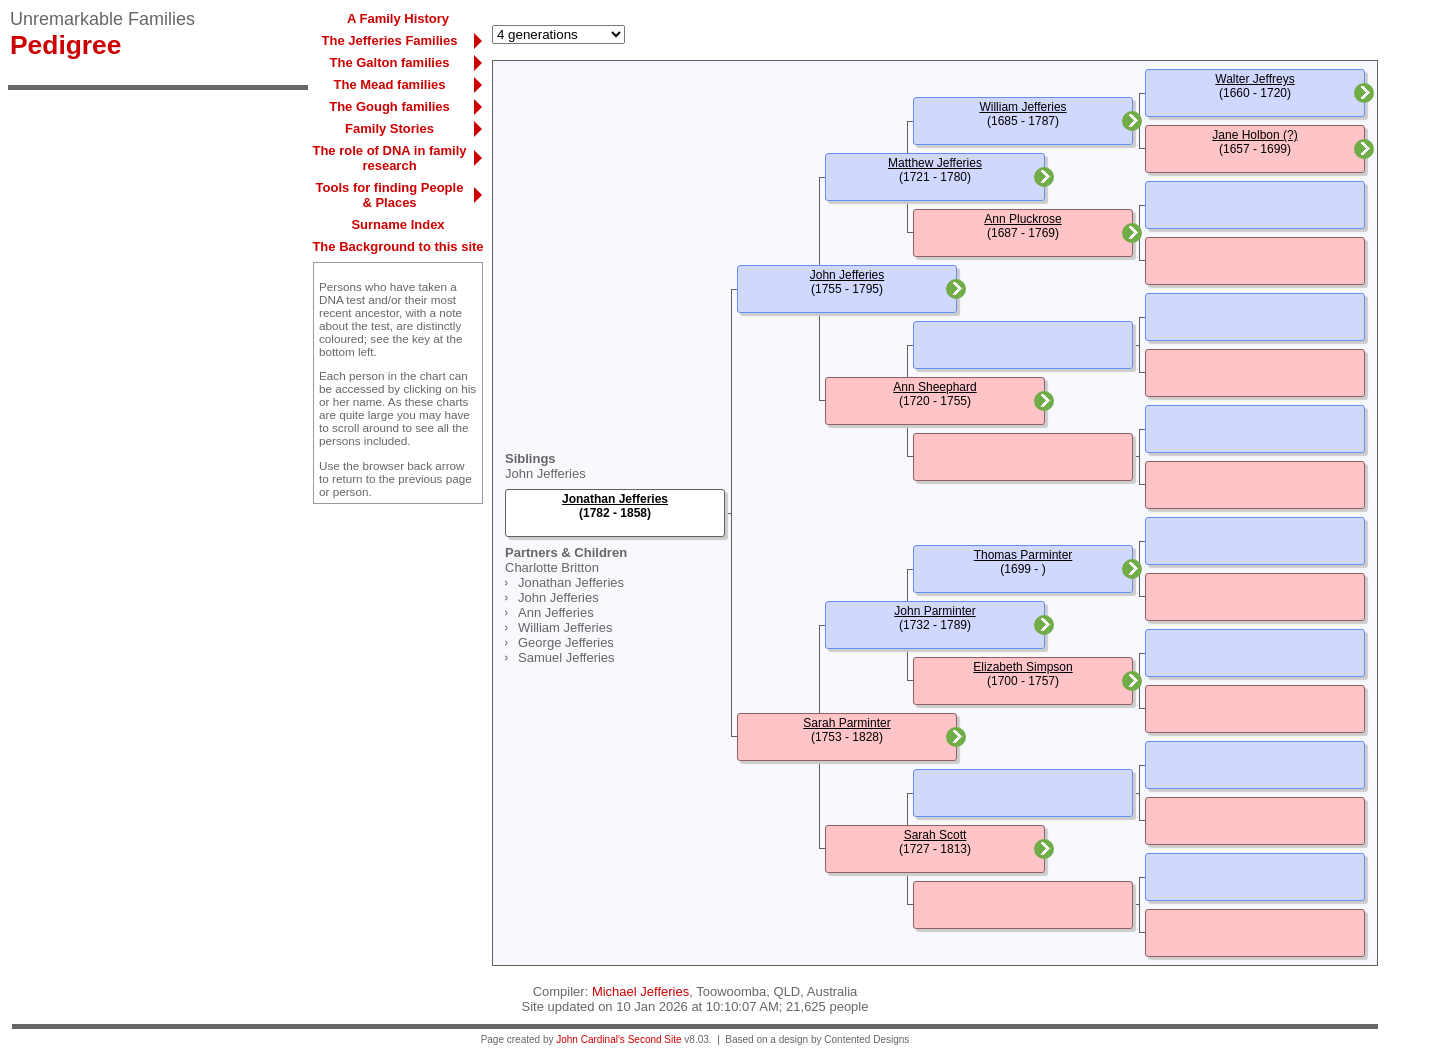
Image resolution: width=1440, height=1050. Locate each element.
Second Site (655, 1039)
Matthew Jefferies (935, 163)
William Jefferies (565, 627)
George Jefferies (566, 642)
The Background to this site (397, 246)
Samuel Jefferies (566, 657)
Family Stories (389, 128)
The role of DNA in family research (389, 158)
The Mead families (390, 84)
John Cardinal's (590, 1039)
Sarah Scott (935, 835)
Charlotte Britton (552, 567)
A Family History (398, 18)
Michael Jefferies (640, 991)
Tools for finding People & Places (390, 195)
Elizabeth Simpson (1022, 667)
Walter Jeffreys (1254, 79)
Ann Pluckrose (1022, 219)
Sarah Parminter (846, 723)
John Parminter (934, 611)
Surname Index (397, 224)
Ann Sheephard (934, 387)
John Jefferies (545, 473)
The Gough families (389, 106)
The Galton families (390, 62)
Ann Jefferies (556, 612)
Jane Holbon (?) (1254, 135)
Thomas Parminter (1023, 555)
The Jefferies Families (390, 40)
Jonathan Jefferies (571, 582)
